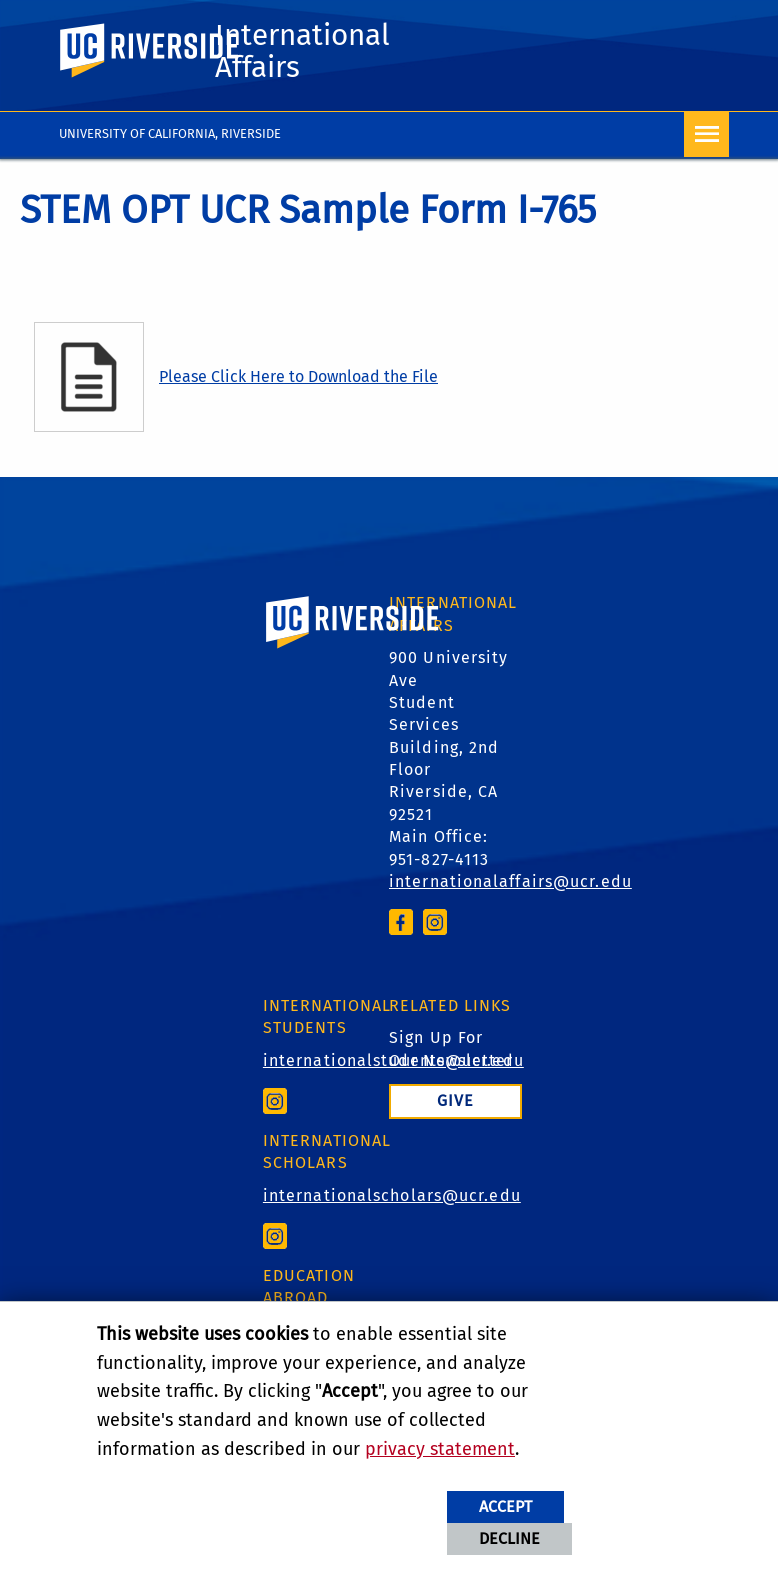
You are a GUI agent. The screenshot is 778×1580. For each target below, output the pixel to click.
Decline (509, 1538)
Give (455, 1100)
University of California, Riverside (170, 133)
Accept (505, 1506)
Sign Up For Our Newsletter (451, 1048)
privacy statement (440, 1449)
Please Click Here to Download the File (298, 376)
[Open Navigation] (706, 134)
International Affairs (302, 51)
